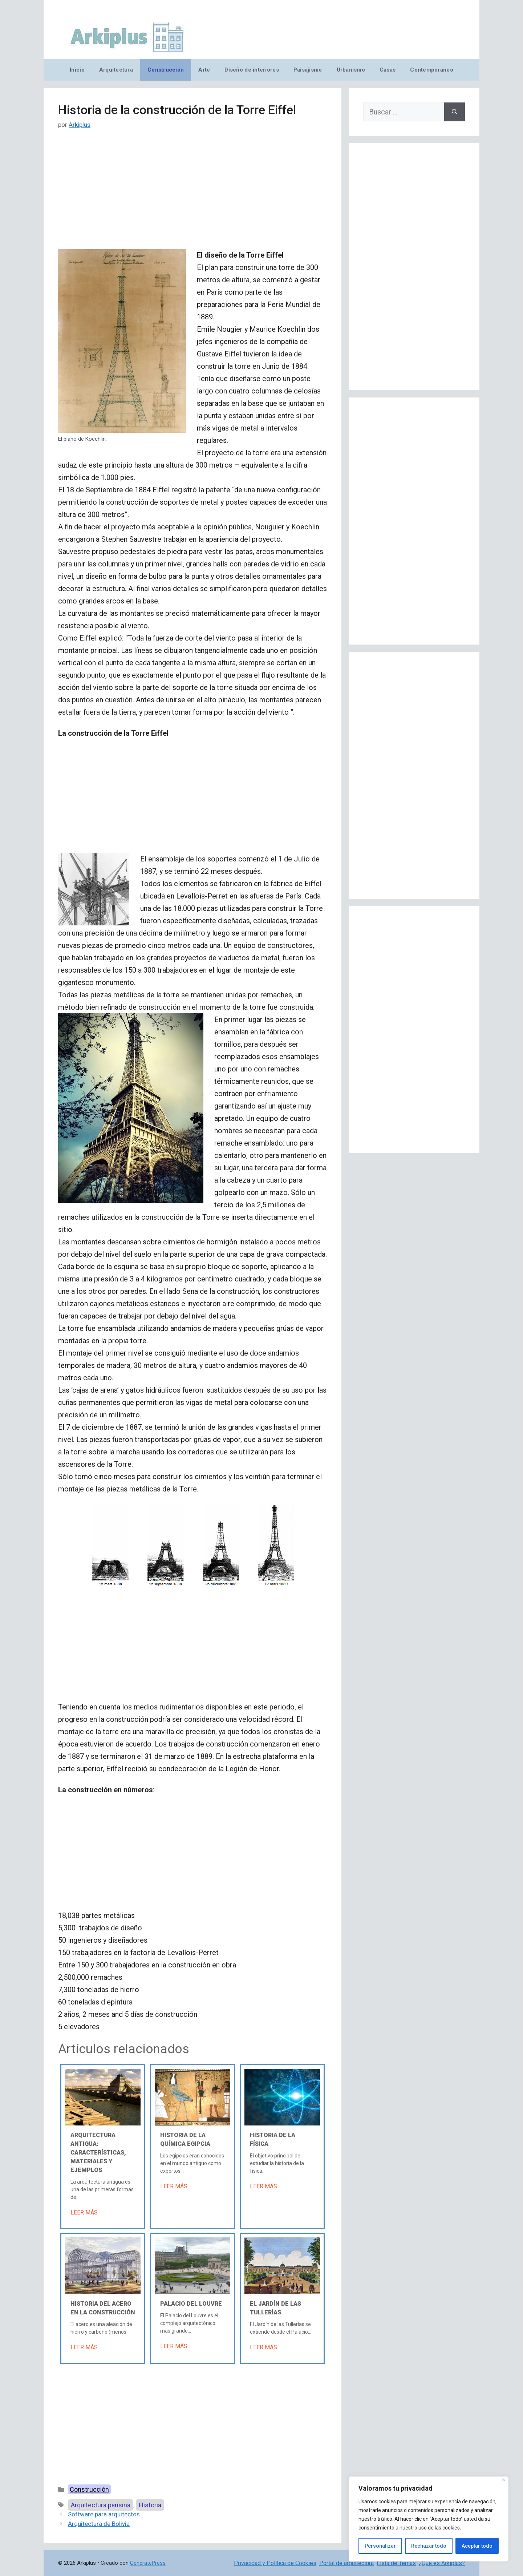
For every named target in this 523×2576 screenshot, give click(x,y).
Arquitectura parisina (100, 2505)
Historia (150, 2505)
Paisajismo (307, 69)
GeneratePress (148, 2563)
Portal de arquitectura (346, 2563)
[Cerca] (503, 2480)
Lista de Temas (396, 2563)
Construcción (165, 69)
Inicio (77, 69)
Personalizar (380, 2546)
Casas (388, 69)
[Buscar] (454, 111)
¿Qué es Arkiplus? (442, 2563)
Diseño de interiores (251, 69)
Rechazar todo (428, 2546)
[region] (428, 2518)
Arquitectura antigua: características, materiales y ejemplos (98, 2152)
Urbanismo (351, 69)
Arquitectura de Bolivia (99, 2523)
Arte (204, 69)
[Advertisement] (192, 195)
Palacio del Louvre (191, 2303)
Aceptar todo (477, 2546)
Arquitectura (116, 69)
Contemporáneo (431, 69)
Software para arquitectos (104, 2514)
